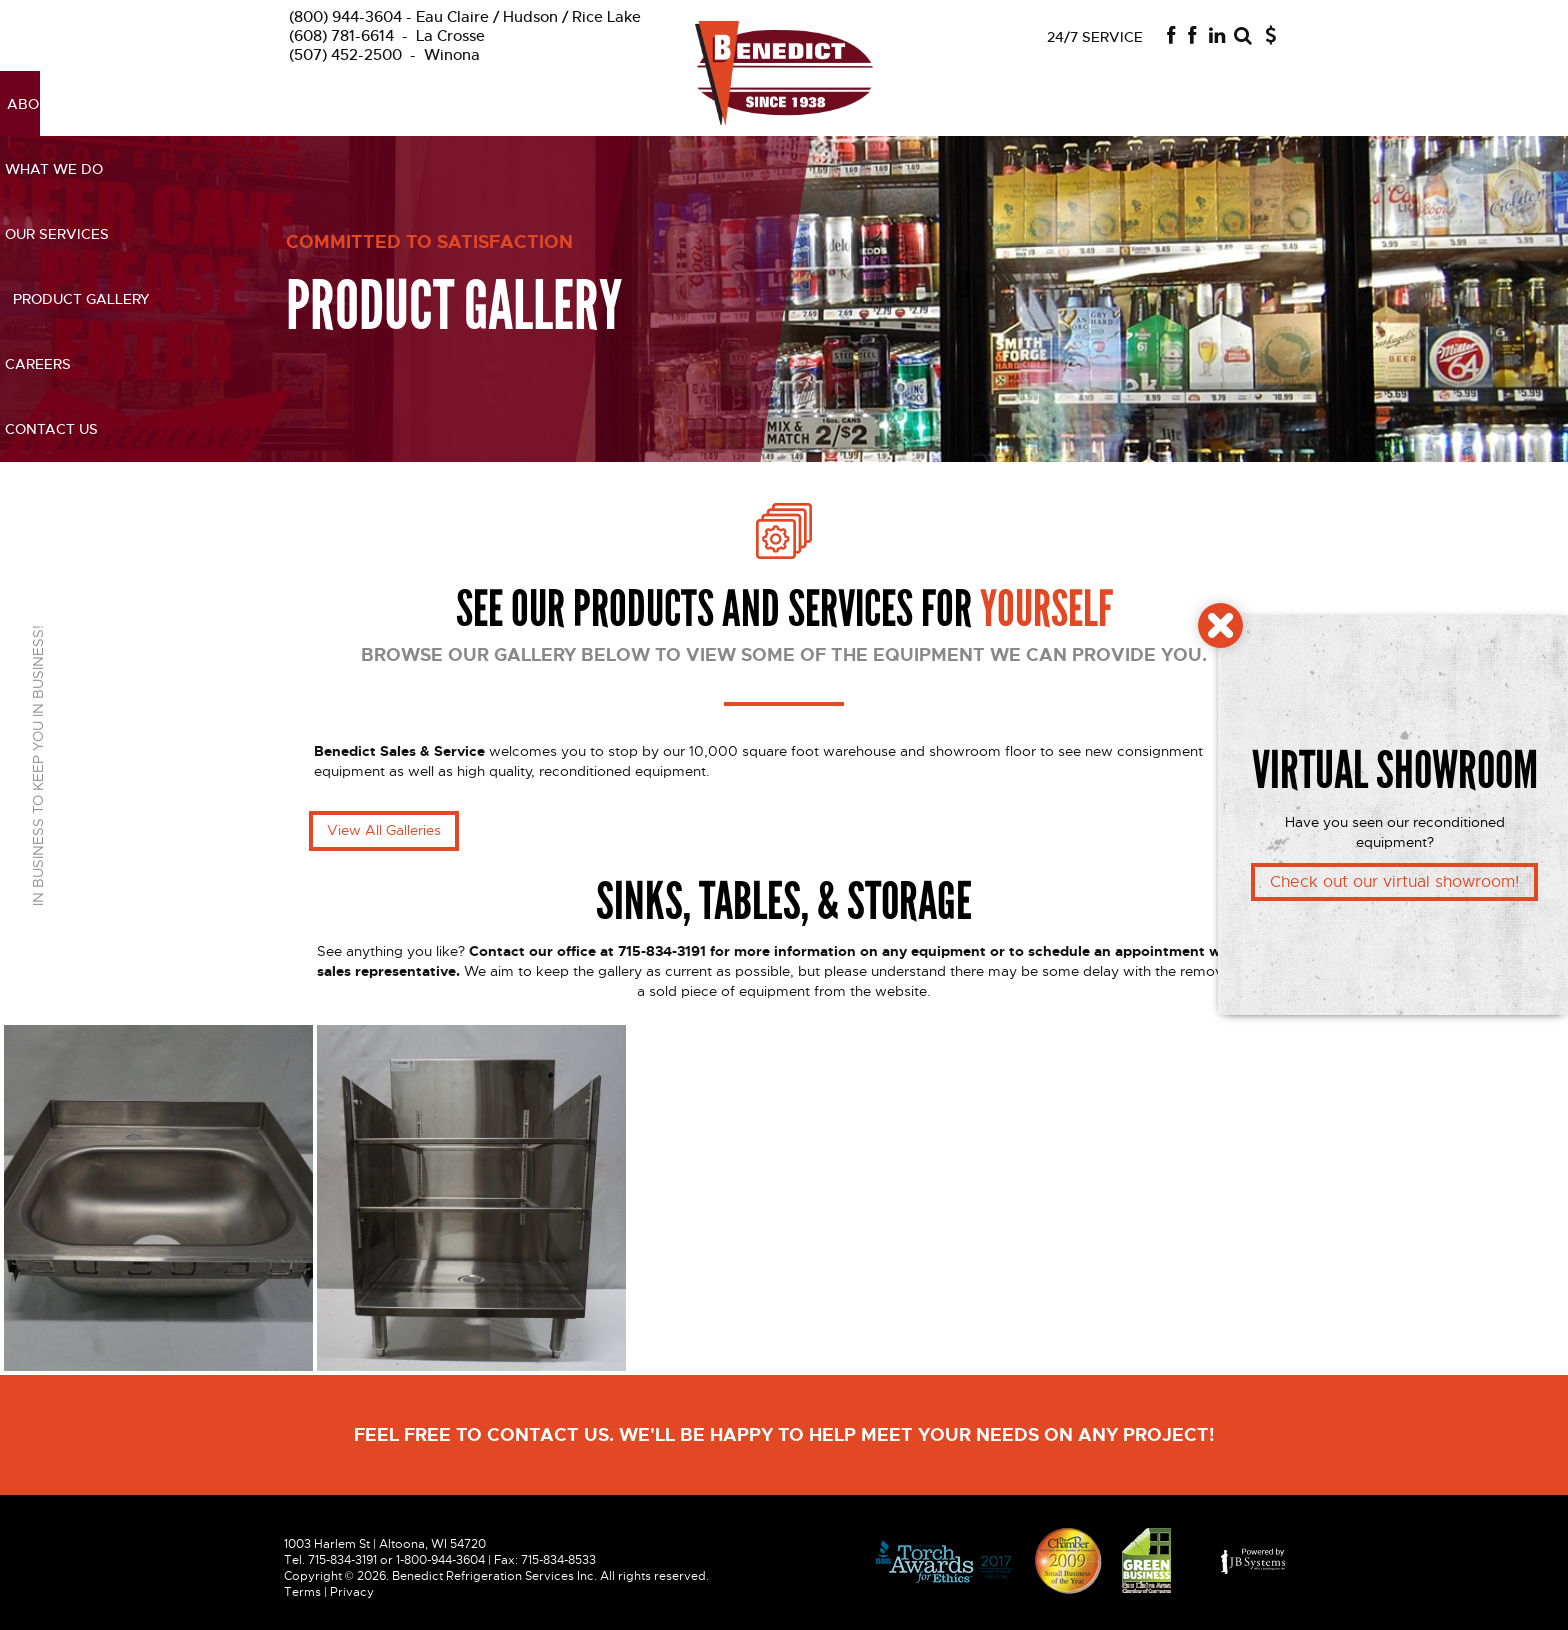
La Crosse (387, 35)
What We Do (520, 104)
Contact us (1198, 104)
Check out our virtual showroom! (1394, 882)
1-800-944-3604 (440, 1560)
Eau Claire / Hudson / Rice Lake (465, 16)
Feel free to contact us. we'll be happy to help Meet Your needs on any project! (784, 1435)
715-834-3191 (342, 1560)
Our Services (640, 104)
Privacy (352, 1592)
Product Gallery (979, 104)
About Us (415, 104)
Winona (384, 54)
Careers (1100, 104)
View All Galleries (384, 830)
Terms (302, 1592)
